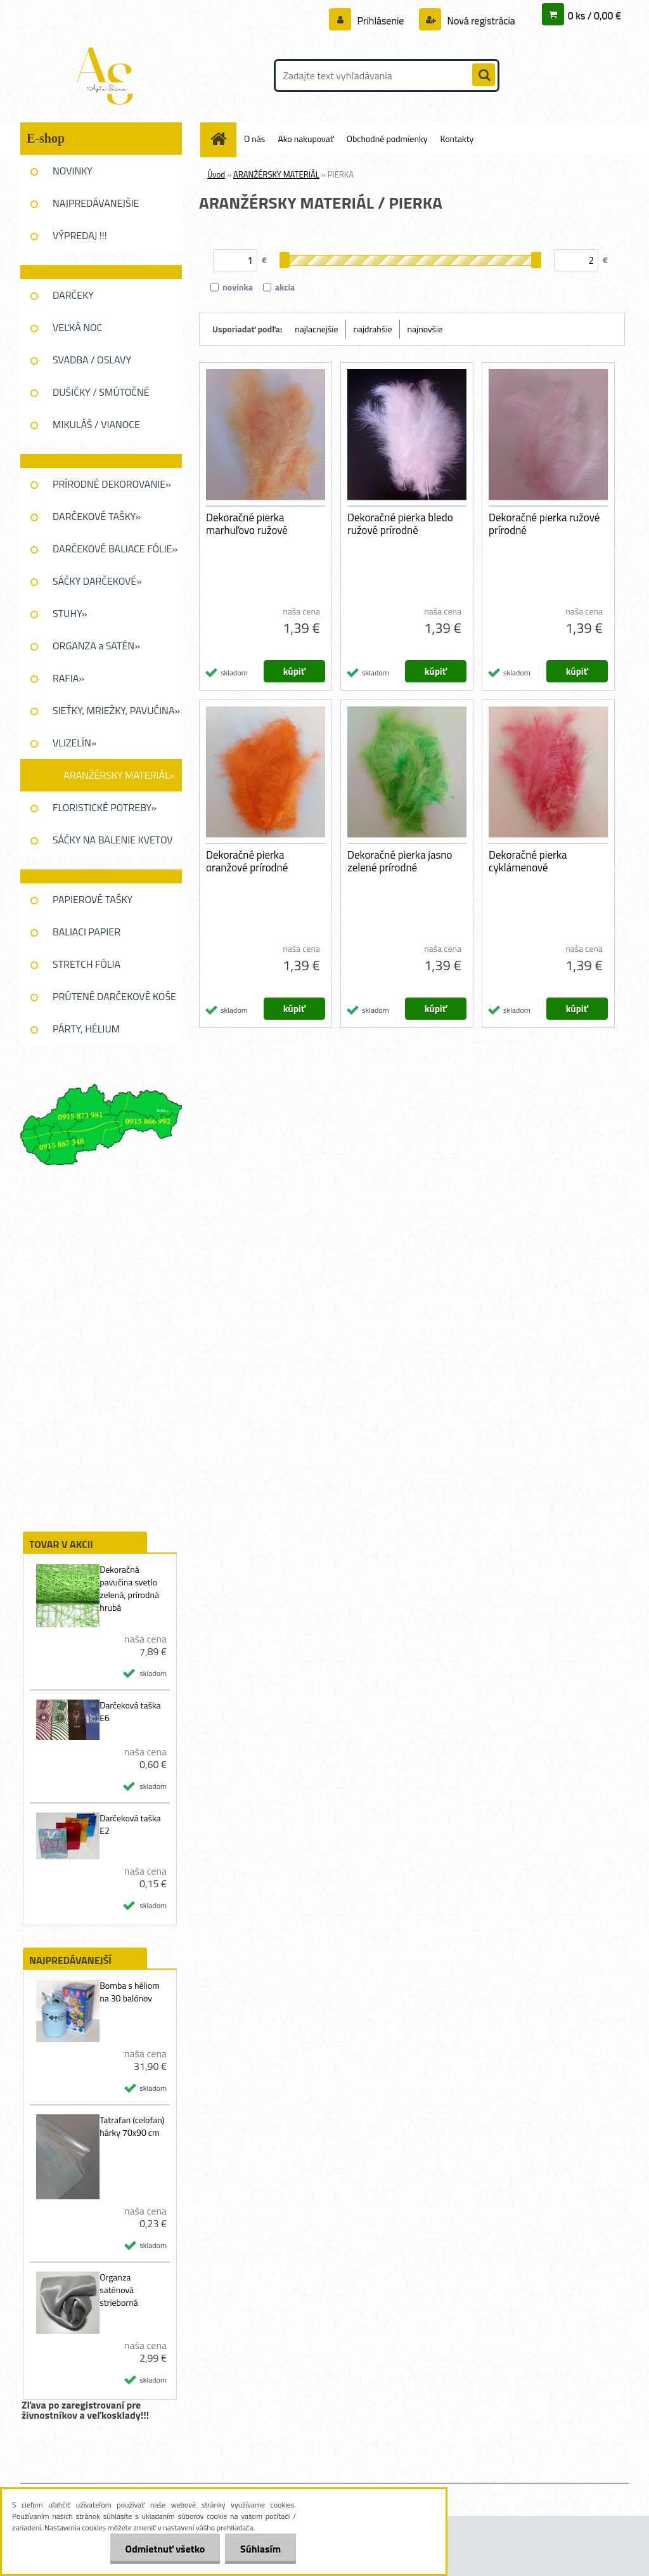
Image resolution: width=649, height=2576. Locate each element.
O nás (254, 138)
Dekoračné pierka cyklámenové (528, 861)
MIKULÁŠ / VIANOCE (96, 424)
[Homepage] (223, 138)
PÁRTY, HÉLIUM (86, 1028)
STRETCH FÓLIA (86, 964)
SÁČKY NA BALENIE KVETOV (113, 839)
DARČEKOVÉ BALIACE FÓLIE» (115, 548)
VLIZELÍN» (74, 742)
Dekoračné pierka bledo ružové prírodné (400, 524)
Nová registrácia (480, 20)
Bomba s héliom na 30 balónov (130, 1992)
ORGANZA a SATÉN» (96, 645)
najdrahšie (373, 328)
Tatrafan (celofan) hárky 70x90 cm (132, 2126)
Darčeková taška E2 (130, 1824)
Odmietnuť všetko (163, 2548)
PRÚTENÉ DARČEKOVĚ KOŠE (114, 996)
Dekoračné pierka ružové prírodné (544, 524)
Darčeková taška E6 (130, 1711)
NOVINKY (73, 170)
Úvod (216, 174)
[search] (483, 75)
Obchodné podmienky (387, 138)
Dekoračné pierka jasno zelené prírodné (399, 861)
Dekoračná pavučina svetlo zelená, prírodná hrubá (129, 1588)
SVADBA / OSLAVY (92, 359)
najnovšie (425, 328)
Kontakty (456, 138)
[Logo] (107, 75)
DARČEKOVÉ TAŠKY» (97, 516)
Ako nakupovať (305, 138)
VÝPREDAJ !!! (80, 235)
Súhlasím (260, 2548)
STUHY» (70, 613)
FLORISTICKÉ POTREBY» (105, 807)
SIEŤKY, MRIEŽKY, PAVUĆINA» (116, 710)
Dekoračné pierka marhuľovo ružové (247, 524)
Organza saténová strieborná (119, 2290)
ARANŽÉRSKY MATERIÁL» (119, 775)
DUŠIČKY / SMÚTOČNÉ (101, 392)
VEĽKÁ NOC (77, 327)
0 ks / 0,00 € (594, 15)
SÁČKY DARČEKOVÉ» (97, 581)
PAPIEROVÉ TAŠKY (92, 899)
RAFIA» (68, 678)
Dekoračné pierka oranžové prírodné (247, 861)
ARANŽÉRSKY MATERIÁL (276, 174)
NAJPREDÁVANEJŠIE (96, 203)
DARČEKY (73, 294)
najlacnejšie (316, 328)
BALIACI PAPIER (86, 931)
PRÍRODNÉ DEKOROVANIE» (112, 483)
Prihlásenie (380, 20)
